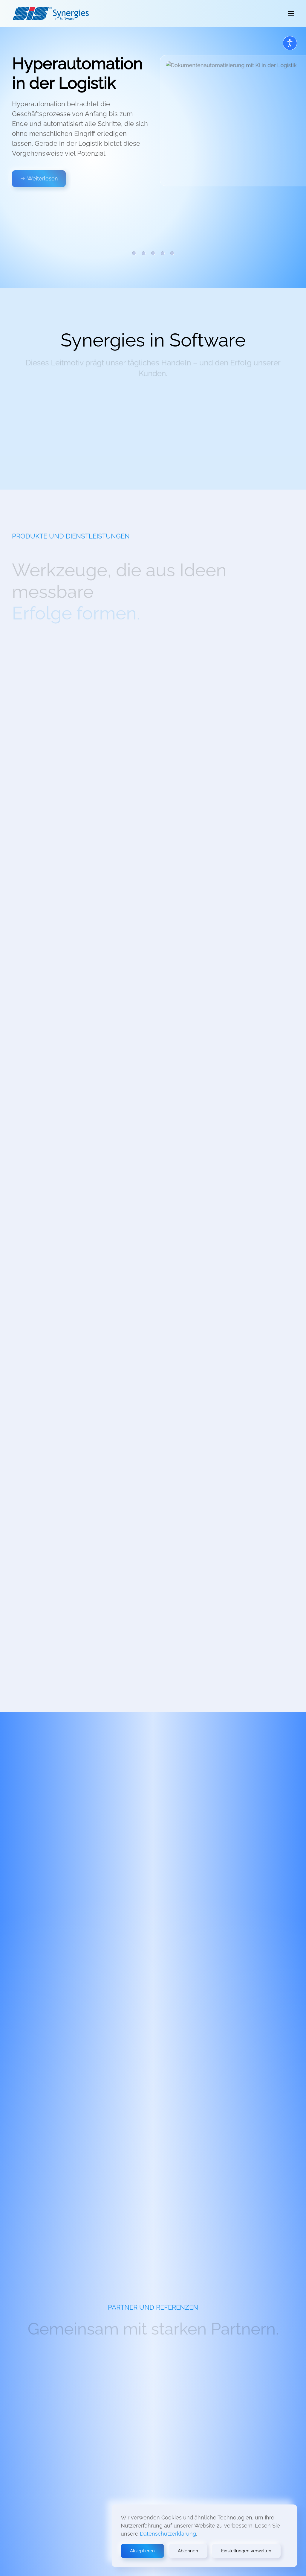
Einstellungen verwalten (246, 2551)
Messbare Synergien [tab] (153, 253)
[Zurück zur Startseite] (50, 13)
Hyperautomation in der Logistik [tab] (134, 253)
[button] (291, 13)
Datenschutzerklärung (168, 2534)
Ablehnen (188, 2551)
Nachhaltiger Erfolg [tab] (162, 253)
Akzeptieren (142, 2551)
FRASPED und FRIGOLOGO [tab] (172, 253)
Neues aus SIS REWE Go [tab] (143, 253)
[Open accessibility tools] (290, 43)
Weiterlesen (39, 178)
